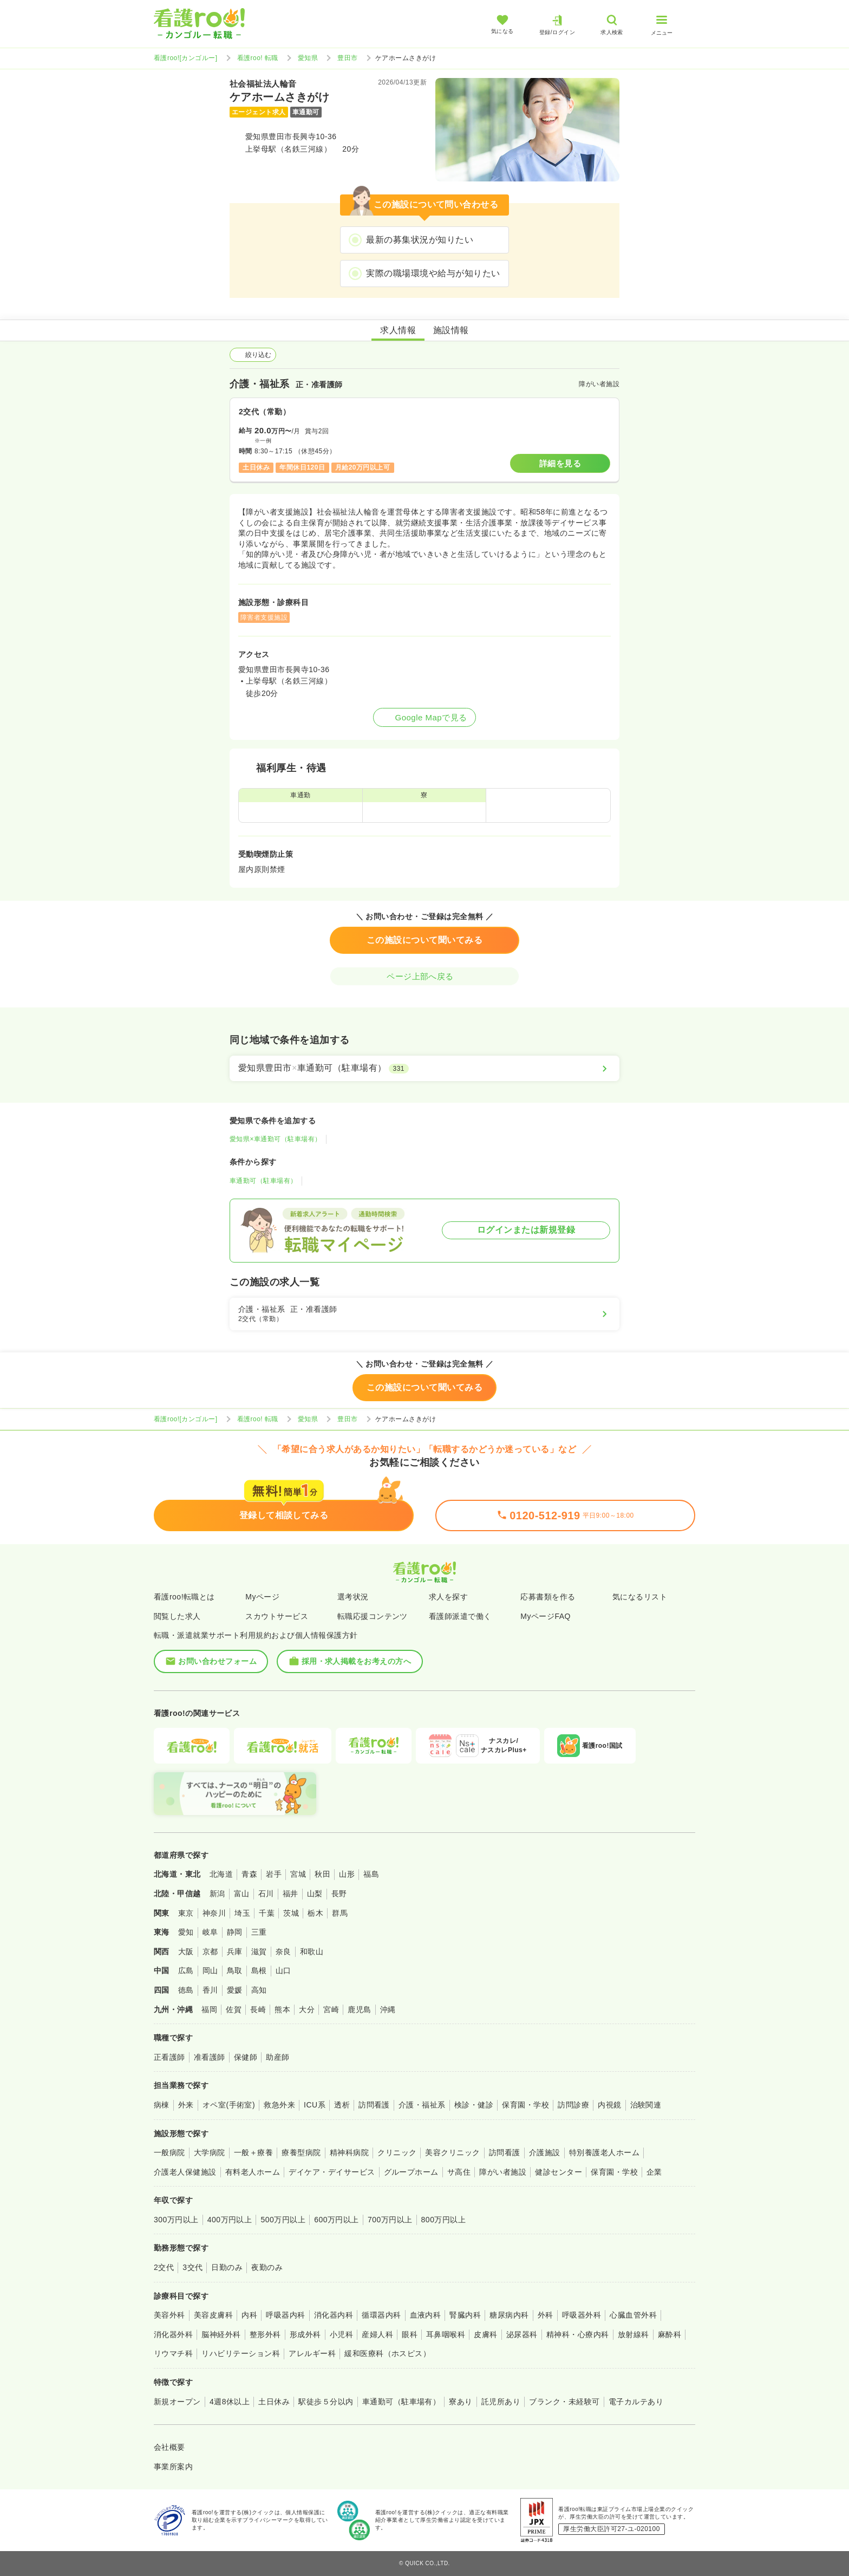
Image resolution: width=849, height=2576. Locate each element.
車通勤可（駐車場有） (263, 1181)
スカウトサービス (276, 1616)
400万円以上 (229, 2219)
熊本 (282, 2009)
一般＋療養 (253, 2152)
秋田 (322, 1874)
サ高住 (459, 2172)
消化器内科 (333, 2315)
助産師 (277, 2057)
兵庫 (235, 1951)
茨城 (291, 1913)
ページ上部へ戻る (424, 976)
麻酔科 (669, 2334)
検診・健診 (473, 2104)
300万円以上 (176, 2219)
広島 (186, 1970)
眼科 (409, 2334)
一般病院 (169, 2152)
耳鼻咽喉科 (445, 2334)
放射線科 (633, 2334)
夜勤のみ (267, 2267)
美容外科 (169, 2315)
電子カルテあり (636, 2401)
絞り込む (252, 354)
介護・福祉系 (422, 2104)
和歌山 (311, 1951)
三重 (259, 1932)
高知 (259, 1990)
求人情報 (398, 330)
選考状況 (353, 1596)
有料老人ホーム (252, 2172)
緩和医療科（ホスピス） (387, 2353)
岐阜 (210, 1932)
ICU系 (314, 2104)
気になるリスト (639, 1596)
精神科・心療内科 (577, 2334)
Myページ (262, 1596)
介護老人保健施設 (185, 2172)
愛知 (186, 1932)
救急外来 (279, 2104)
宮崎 (331, 2009)
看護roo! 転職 (257, 58)
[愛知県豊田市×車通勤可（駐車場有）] (424, 1068)
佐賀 (233, 2009)
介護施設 (544, 2152)
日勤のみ (227, 2267)
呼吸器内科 (285, 2315)
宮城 (298, 1874)
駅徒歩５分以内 (325, 2401)
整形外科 (265, 2334)
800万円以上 (443, 2219)
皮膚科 (485, 2334)
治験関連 (646, 2104)
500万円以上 (282, 2219)
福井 (290, 1893)
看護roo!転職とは (184, 1596)
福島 (371, 1874)
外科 (545, 2315)
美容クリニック (452, 2152)
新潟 (217, 1893)
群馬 (340, 1913)
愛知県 (308, 58)
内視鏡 (609, 2104)
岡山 (210, 1970)
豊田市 (347, 58)
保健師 (245, 2057)
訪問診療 (573, 2104)
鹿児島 (359, 2009)
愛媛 (235, 1990)
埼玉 (242, 1913)
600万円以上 (336, 2219)
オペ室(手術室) (229, 2104)
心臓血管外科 (633, 2315)
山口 (283, 1970)
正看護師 (169, 2057)
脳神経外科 (220, 2334)
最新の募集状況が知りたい (419, 239)
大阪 (186, 1951)
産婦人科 (377, 2334)
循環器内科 (381, 2315)
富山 (242, 1893)
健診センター (558, 2172)
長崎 (258, 2009)
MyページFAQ (545, 1616)
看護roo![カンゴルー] (186, 58)
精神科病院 (349, 2152)
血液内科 (425, 2315)
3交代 (192, 2267)
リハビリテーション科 (240, 2353)
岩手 (274, 1874)
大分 (307, 2009)
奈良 (283, 1951)
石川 (266, 1893)
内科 (249, 2315)
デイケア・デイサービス (332, 2172)
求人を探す (448, 1596)
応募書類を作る (547, 1596)
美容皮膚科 (213, 2315)
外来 (186, 2104)
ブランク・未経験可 (564, 2401)
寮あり (460, 2401)
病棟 (161, 2104)
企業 (654, 2172)
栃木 (315, 1913)
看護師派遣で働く (460, 1616)
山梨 (315, 1893)
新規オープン (177, 2401)
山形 (347, 1874)
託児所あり (500, 2401)
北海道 (221, 1874)
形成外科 (305, 2334)
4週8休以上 (230, 2401)
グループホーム (411, 2172)
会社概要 (169, 2447)
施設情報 (451, 330)
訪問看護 (374, 2104)
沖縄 (388, 2009)
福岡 (209, 2009)
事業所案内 (173, 2466)
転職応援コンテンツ (372, 1616)
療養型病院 (301, 2152)
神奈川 (214, 1913)
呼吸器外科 (581, 2315)
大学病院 (209, 2152)
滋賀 (259, 1951)
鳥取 (235, 1970)
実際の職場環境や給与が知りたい (433, 273)
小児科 (341, 2334)
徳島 (186, 1990)
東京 (186, 1913)
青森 (249, 1874)
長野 (339, 1893)
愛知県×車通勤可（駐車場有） (276, 1139)
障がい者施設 (502, 2172)
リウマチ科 (173, 2353)
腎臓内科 (465, 2315)
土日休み (274, 2401)
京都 (210, 1951)
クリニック (396, 2152)
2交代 (164, 2267)
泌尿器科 (522, 2334)
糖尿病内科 (508, 2315)
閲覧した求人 (177, 1616)
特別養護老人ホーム (604, 2152)
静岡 (235, 1932)
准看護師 (209, 2057)
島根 (259, 1970)
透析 (342, 2104)
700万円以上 (390, 2219)
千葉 (267, 1913)
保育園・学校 (525, 2104)
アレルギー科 (312, 2353)
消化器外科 (173, 2334)
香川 (210, 1990)
